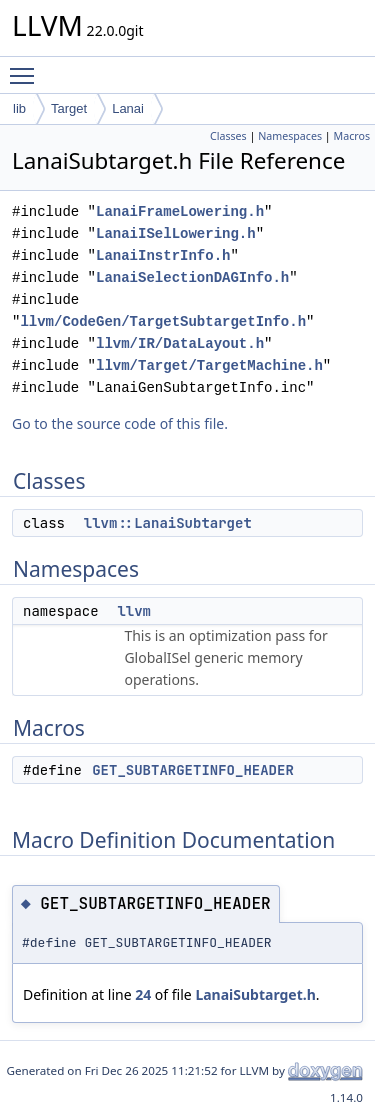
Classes (228, 136)
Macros (352, 136)
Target (69, 108)
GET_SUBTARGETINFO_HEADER (193, 770)
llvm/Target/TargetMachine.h (209, 365)
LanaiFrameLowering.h (180, 211)
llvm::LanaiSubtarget (168, 523)
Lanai (128, 108)
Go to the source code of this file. (120, 423)
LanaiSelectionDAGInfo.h (192, 277)
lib (19, 108)
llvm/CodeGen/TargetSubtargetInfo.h (163, 321)
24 (143, 994)
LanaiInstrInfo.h (163, 255)
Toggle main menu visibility (27, 67)
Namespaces (290, 136)
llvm (134, 611)
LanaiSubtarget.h (255, 994)
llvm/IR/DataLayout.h (180, 343)
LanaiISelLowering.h (176, 233)
